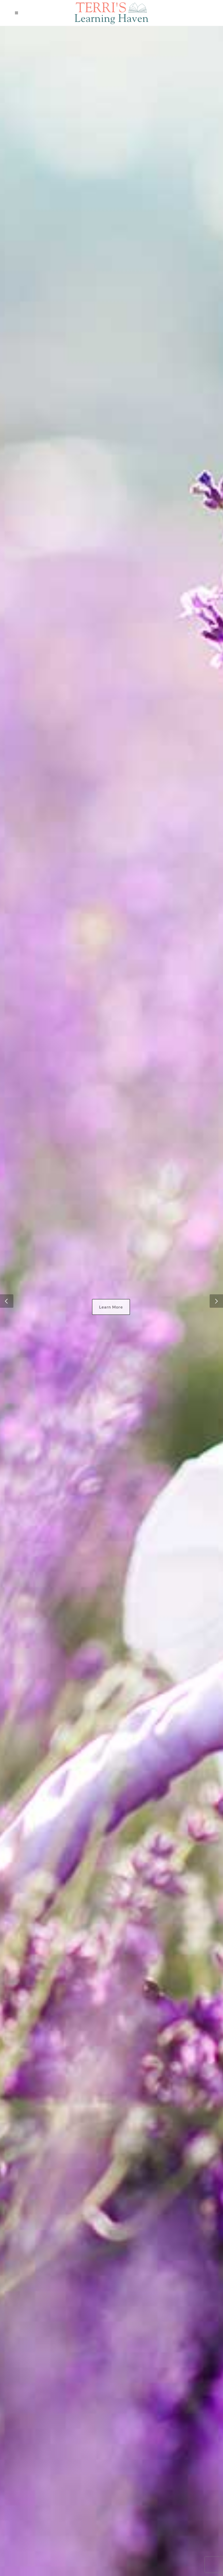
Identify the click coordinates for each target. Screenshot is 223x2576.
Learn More (111, 1307)
